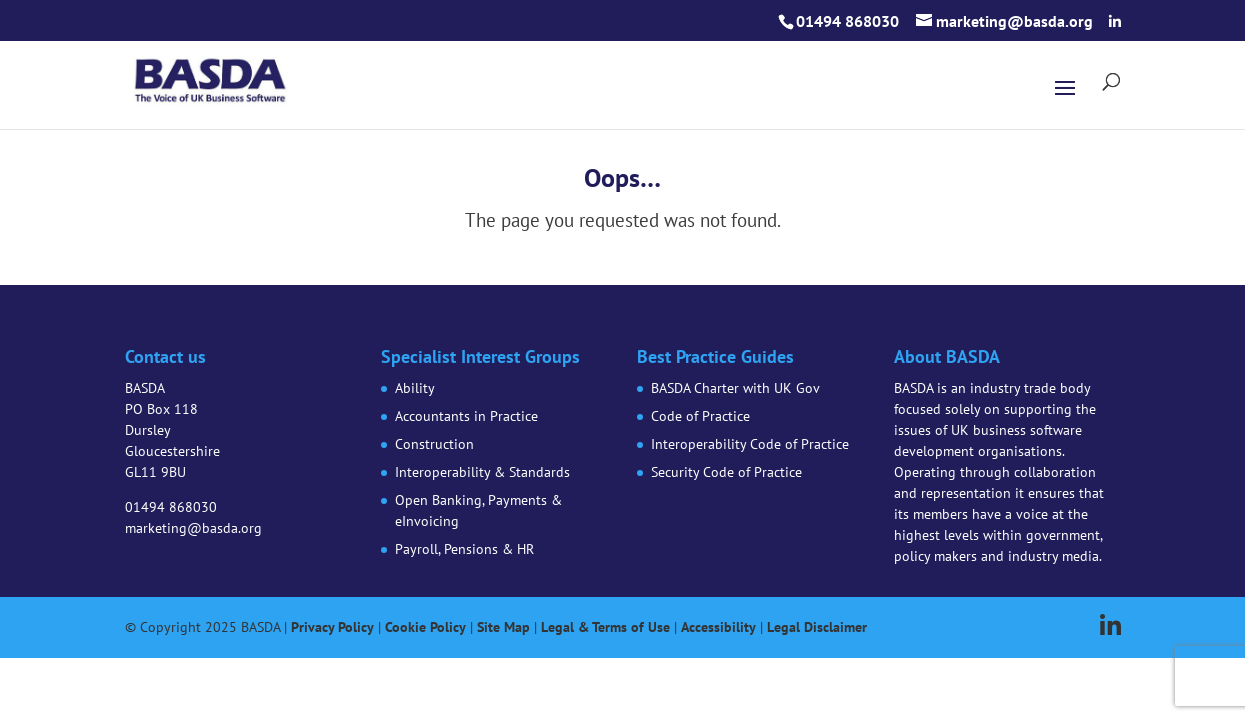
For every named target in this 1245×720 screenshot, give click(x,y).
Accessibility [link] (718, 627)
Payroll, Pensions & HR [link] (464, 549)
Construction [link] (434, 444)
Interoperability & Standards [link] (482, 472)
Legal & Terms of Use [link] (605, 627)
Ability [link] (415, 388)
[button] (1115, 22)
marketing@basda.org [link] (193, 528)
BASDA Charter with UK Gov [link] (735, 388)
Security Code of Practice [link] (726, 472)
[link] (211, 77)
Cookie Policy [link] (425, 627)
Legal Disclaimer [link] (817, 627)
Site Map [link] (503, 627)
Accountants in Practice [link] (466, 416)
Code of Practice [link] (700, 416)
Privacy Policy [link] (332, 627)
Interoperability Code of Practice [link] (750, 444)
